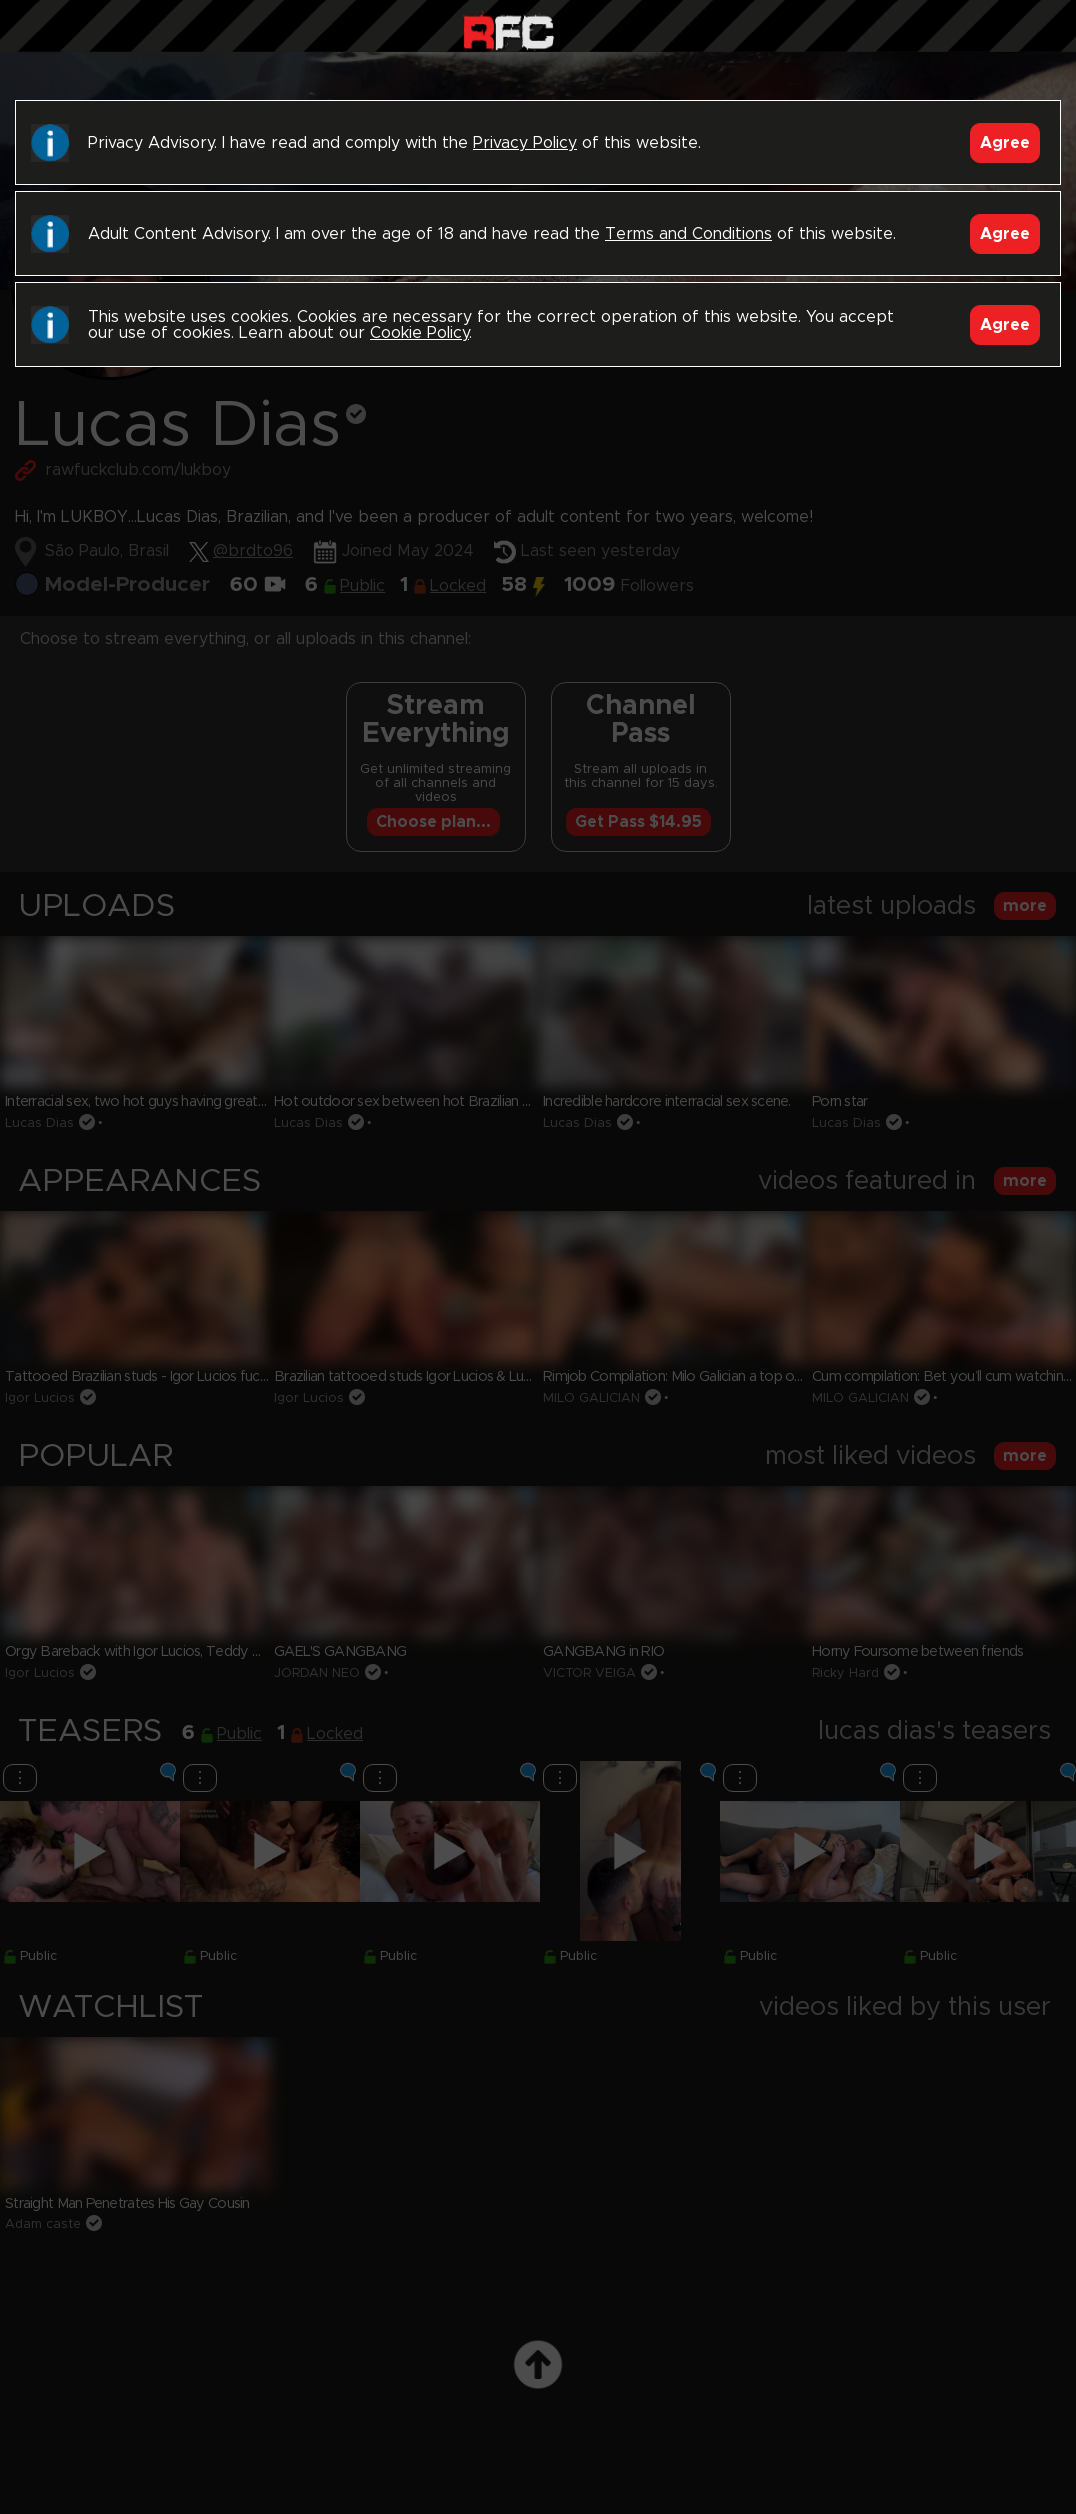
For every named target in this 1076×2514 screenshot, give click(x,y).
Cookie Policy (419, 333)
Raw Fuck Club (508, 30)
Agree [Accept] (1005, 143)
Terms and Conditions (688, 234)
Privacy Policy (525, 143)
